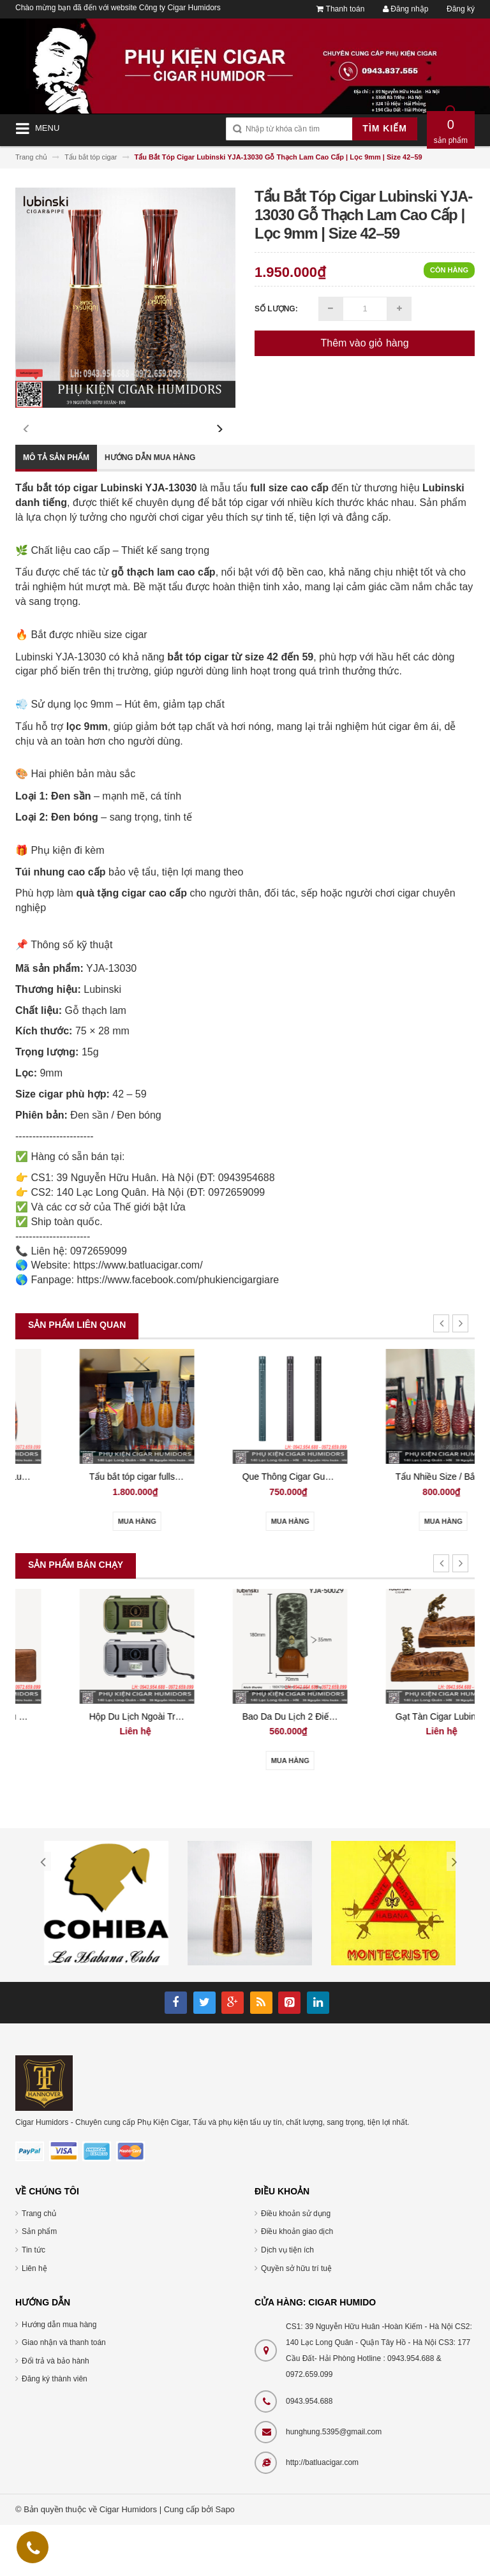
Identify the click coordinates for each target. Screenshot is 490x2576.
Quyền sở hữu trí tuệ (296, 2319)
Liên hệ (34, 2319)
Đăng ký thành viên (54, 2429)
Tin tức (33, 2301)
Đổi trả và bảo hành (55, 2412)
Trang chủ (39, 2264)
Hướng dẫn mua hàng (150, 508)
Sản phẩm (39, 2282)
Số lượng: (276, 308)
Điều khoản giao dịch (297, 2282)
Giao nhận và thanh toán (64, 2393)
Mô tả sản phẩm (56, 508)
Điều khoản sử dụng (295, 2264)
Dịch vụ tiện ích (287, 2301)
